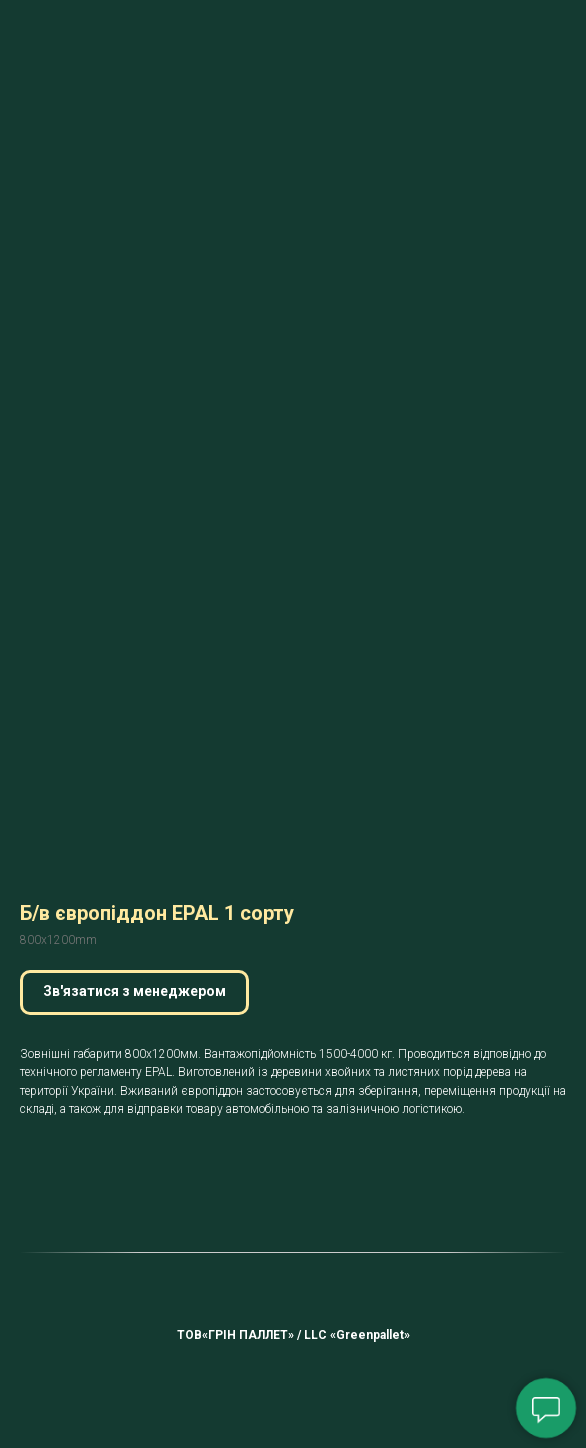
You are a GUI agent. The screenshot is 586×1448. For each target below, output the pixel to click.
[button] (134, 992)
